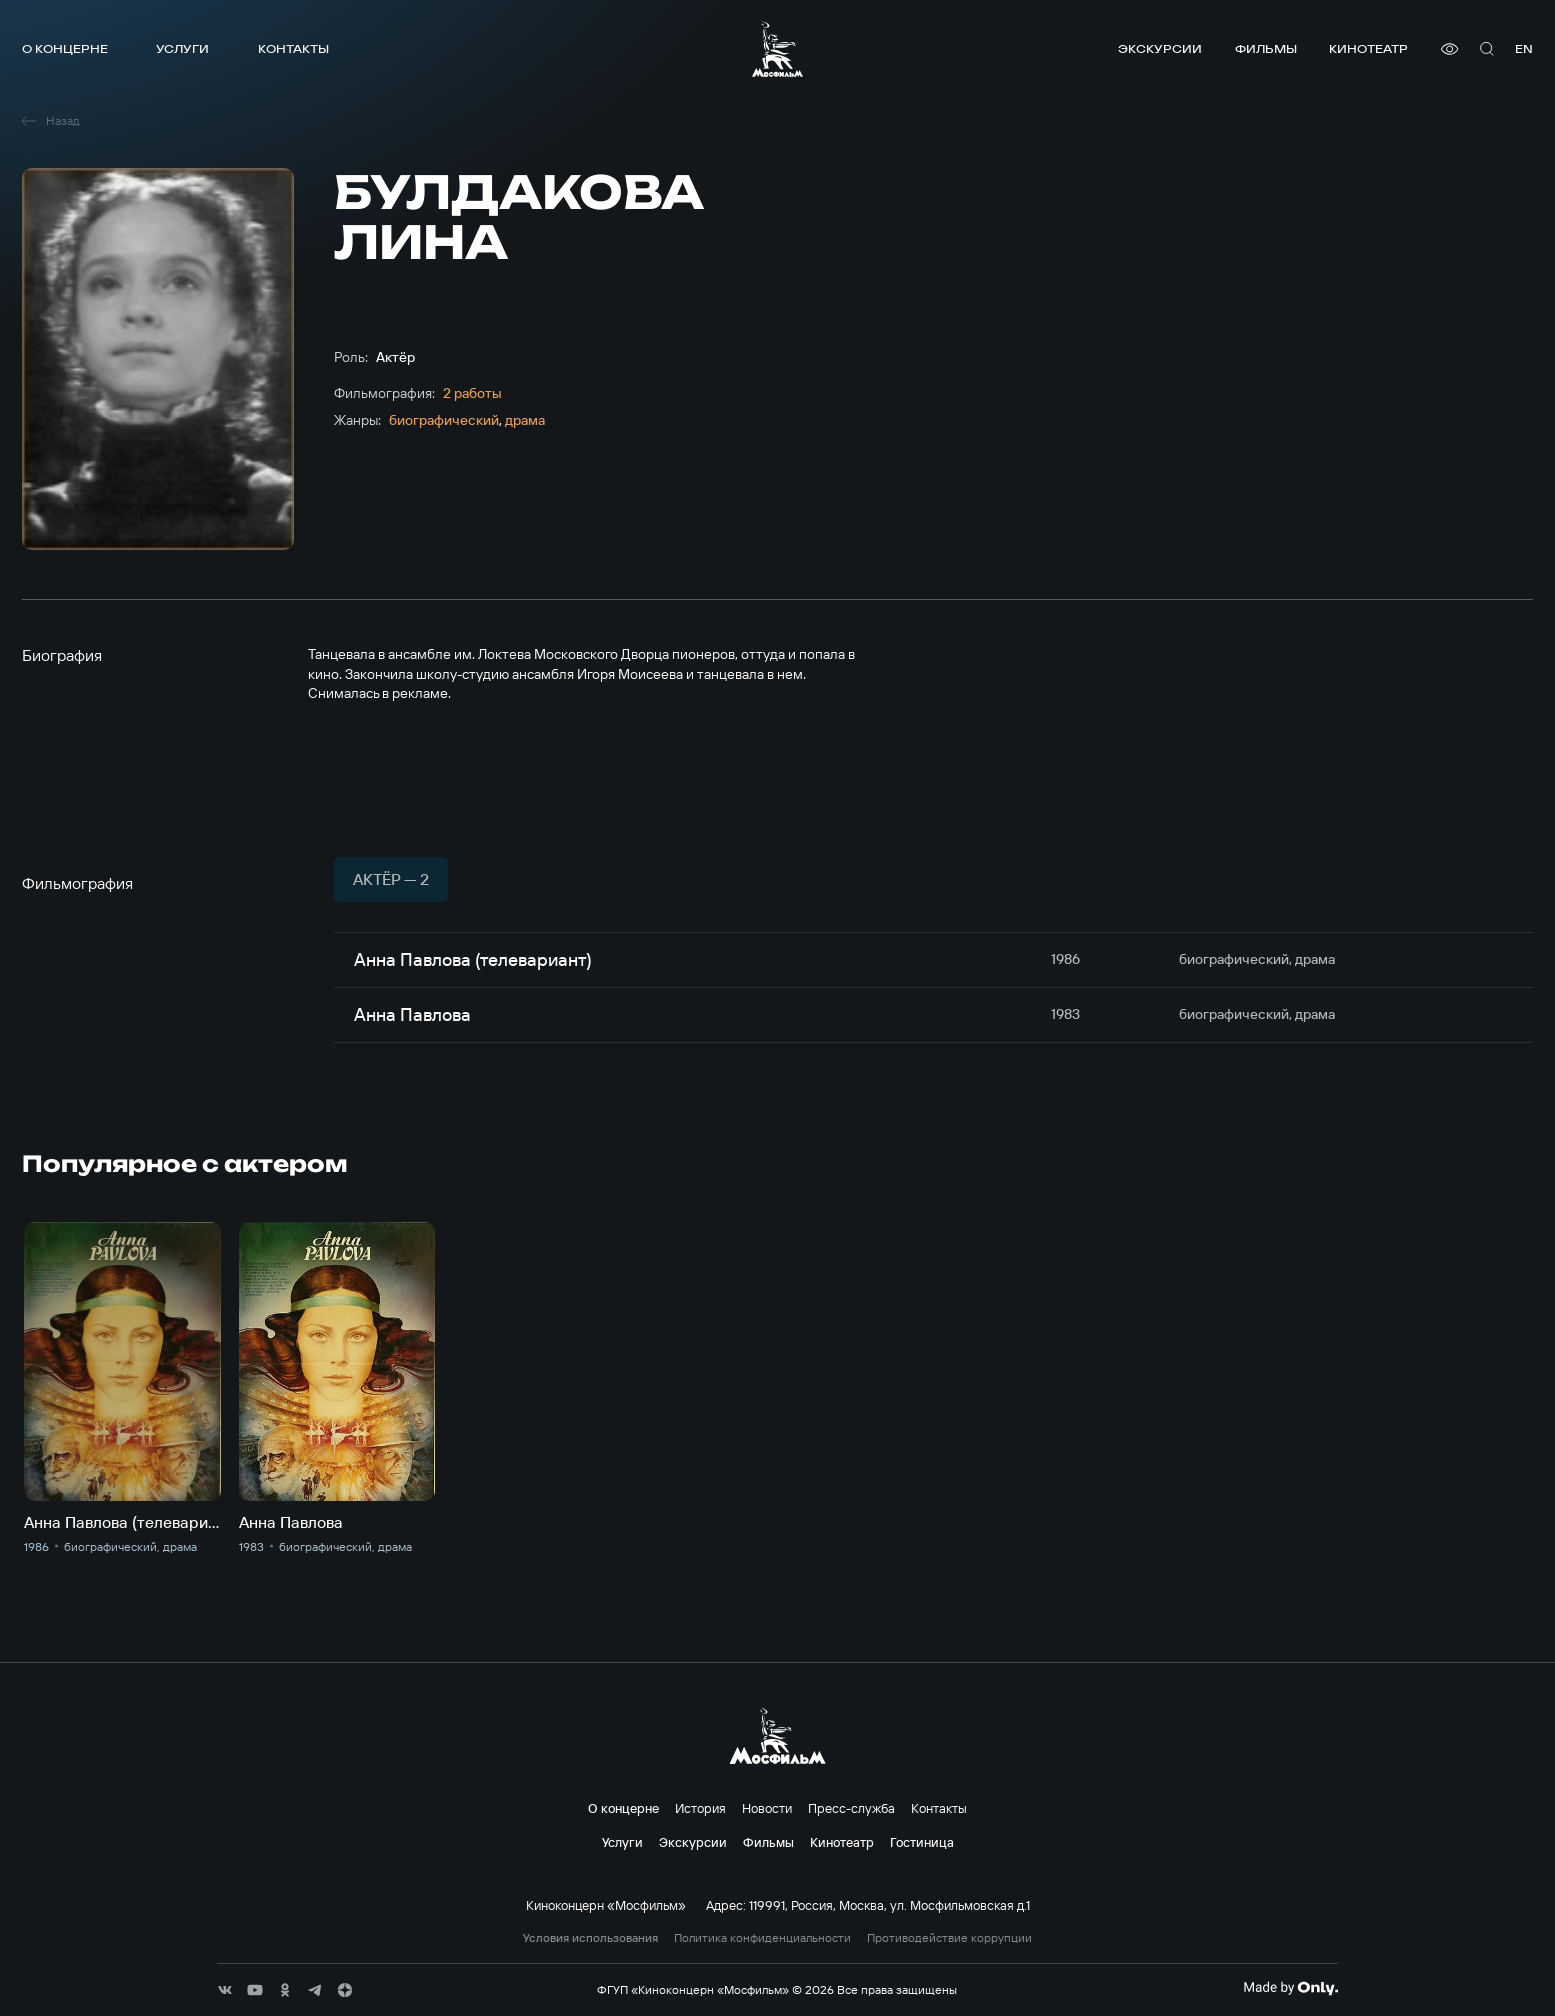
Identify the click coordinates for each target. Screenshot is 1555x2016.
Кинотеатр (1368, 48)
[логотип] (777, 49)
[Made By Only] (1290, 1988)
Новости (767, 1808)
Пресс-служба (851, 1808)
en (1524, 48)
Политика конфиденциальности (762, 1938)
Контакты (293, 48)
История (700, 1808)
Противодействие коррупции (949, 1938)
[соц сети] (225, 1990)
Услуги (182, 48)
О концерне (65, 48)
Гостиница (922, 1842)
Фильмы (1266, 48)
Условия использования (590, 1938)
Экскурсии (1160, 48)
